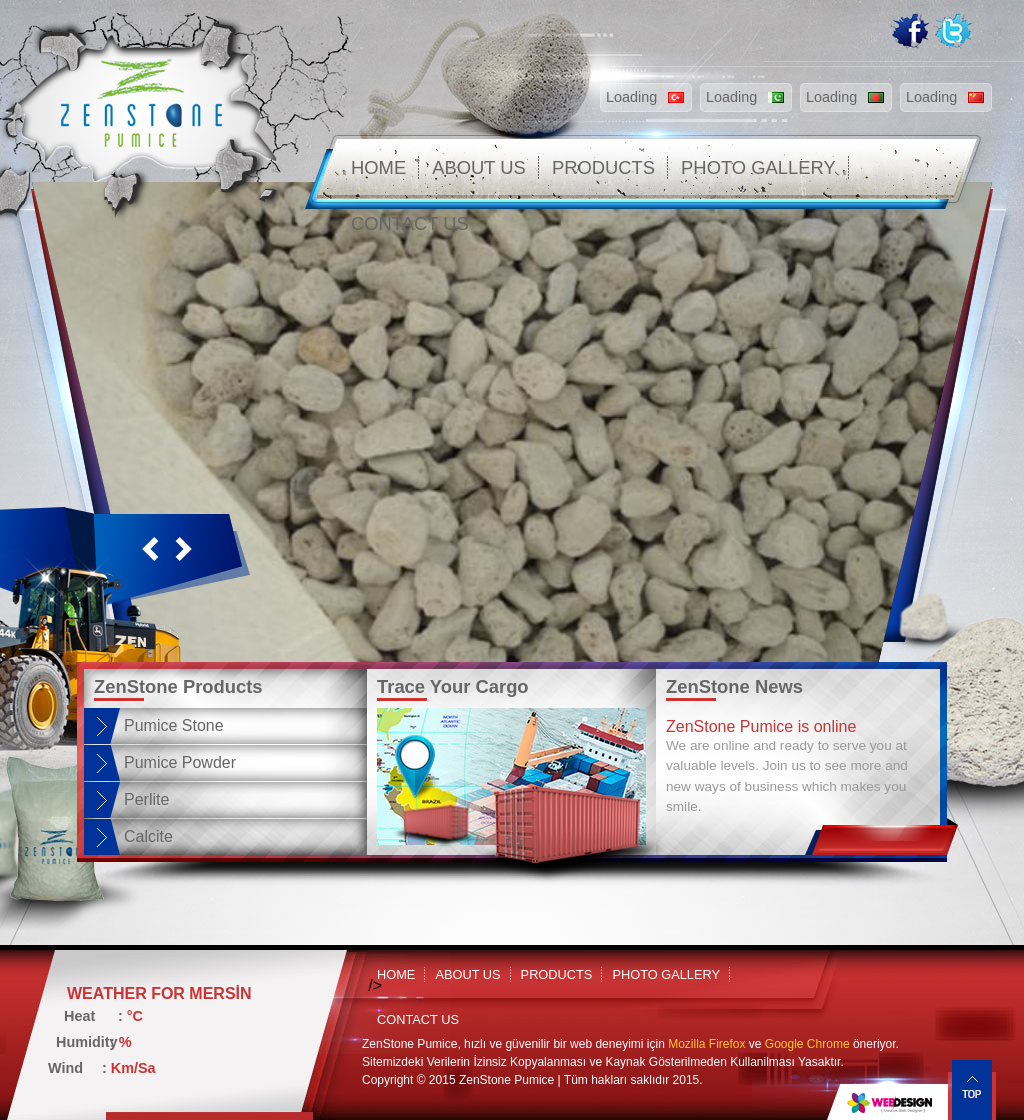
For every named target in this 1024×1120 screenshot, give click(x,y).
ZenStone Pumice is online (761, 726)
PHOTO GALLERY (758, 167)
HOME (378, 167)
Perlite (146, 799)
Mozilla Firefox (706, 1044)
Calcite (148, 836)
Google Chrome (807, 1044)
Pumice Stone (174, 725)
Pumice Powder (180, 762)
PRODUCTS (603, 167)
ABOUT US (479, 167)
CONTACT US (410, 223)
